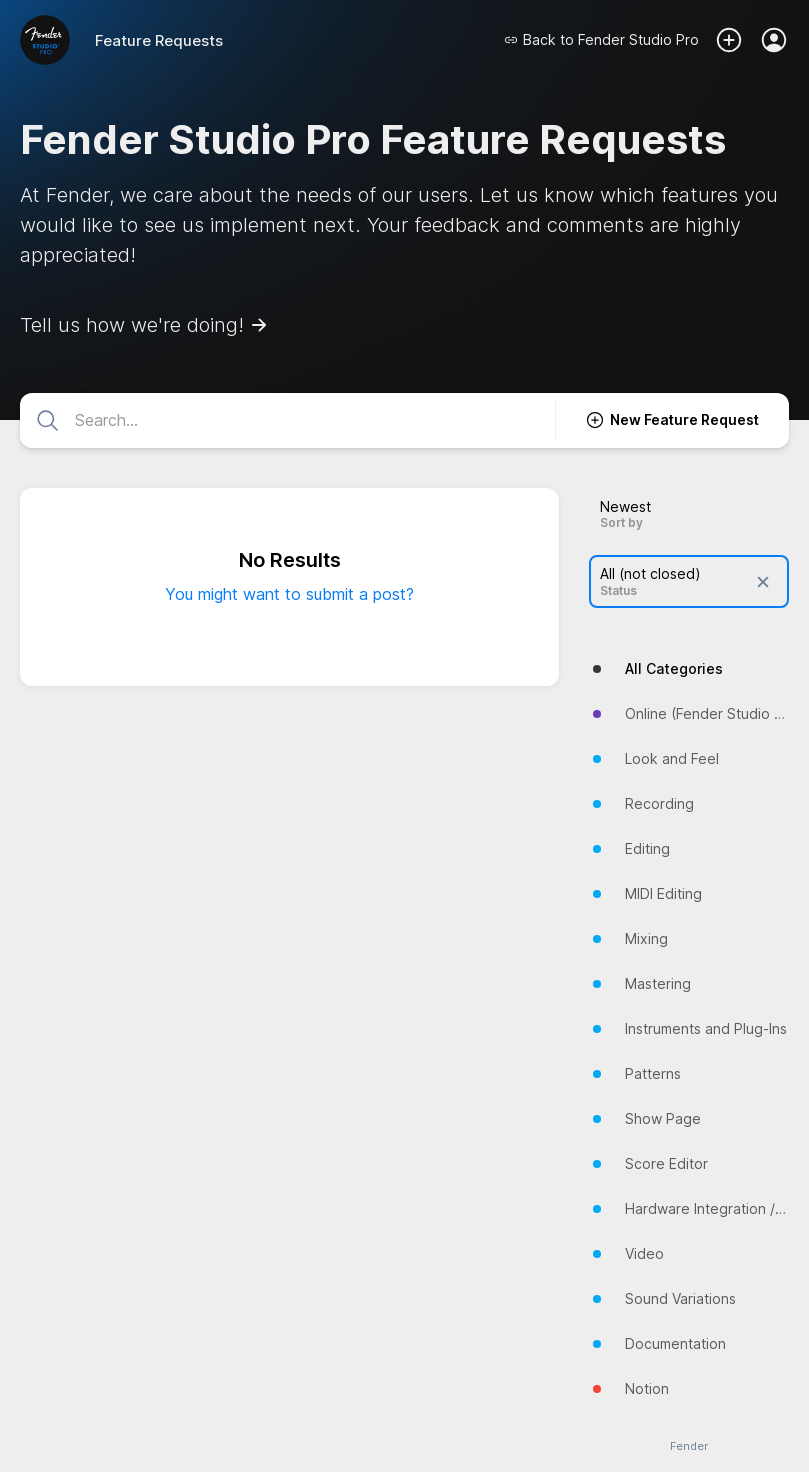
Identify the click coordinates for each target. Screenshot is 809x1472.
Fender (689, 1446)
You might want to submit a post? (289, 594)
